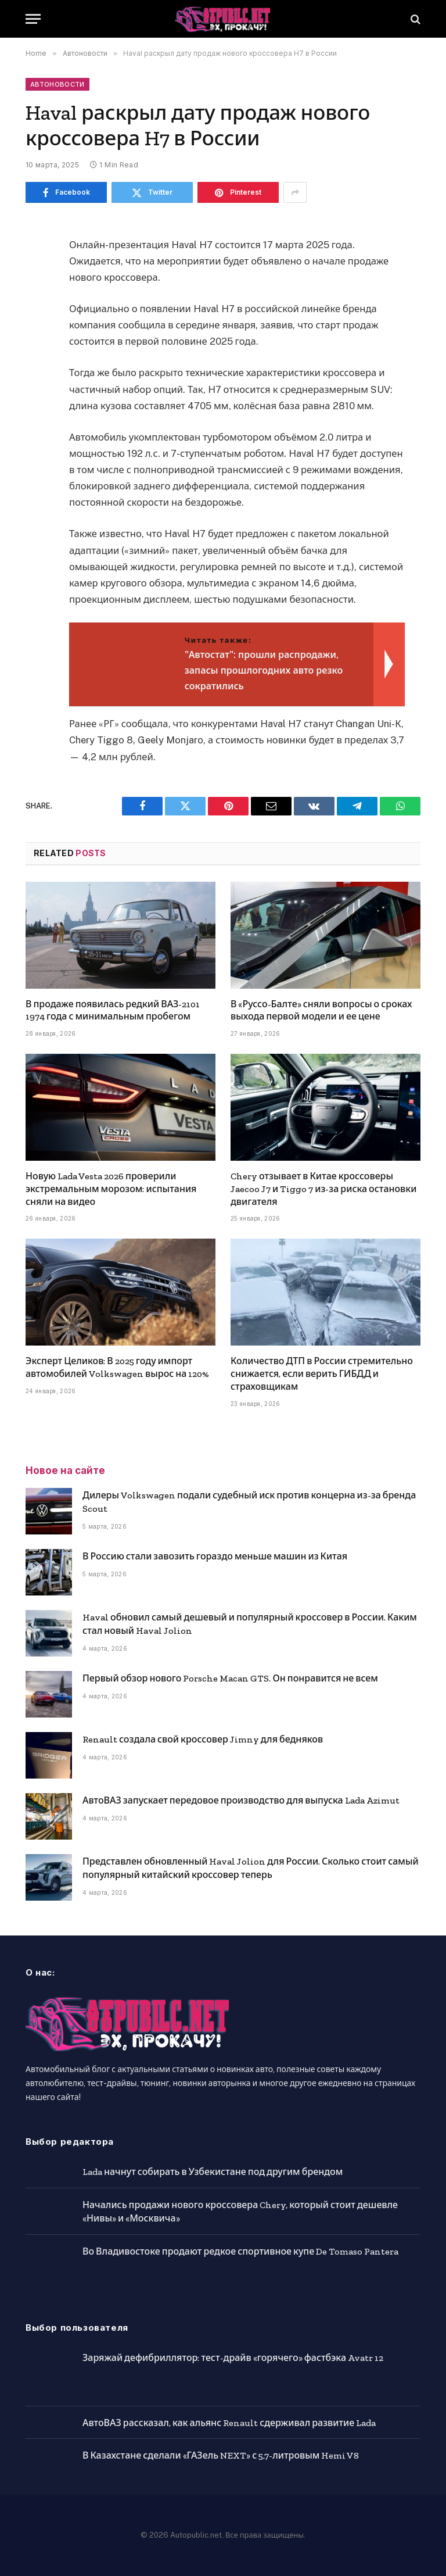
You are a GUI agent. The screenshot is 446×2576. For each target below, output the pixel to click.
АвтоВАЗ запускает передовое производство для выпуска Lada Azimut (241, 1800)
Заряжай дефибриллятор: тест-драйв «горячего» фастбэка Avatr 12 (232, 2357)
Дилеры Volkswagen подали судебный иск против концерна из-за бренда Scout (249, 1502)
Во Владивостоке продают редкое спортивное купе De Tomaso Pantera (240, 2251)
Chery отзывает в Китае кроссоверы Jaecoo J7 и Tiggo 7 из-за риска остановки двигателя (323, 1189)
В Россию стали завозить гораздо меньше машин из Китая (214, 1556)
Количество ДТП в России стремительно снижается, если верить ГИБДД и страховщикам (322, 1373)
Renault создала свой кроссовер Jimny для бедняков (202, 1739)
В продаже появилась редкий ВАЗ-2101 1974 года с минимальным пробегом (113, 1010)
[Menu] (33, 19)
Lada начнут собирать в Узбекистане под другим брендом (212, 2171)
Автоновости (57, 84)
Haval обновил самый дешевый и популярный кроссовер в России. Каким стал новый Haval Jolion (249, 1624)
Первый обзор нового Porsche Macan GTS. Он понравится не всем (230, 1678)
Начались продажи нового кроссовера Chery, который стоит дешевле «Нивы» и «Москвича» (240, 2211)
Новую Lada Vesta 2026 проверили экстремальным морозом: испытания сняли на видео (111, 1189)
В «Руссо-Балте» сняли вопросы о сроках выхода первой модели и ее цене (321, 1010)
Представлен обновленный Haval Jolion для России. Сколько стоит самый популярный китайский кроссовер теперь (250, 1868)
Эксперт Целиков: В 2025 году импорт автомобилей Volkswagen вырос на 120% (117, 1367)
